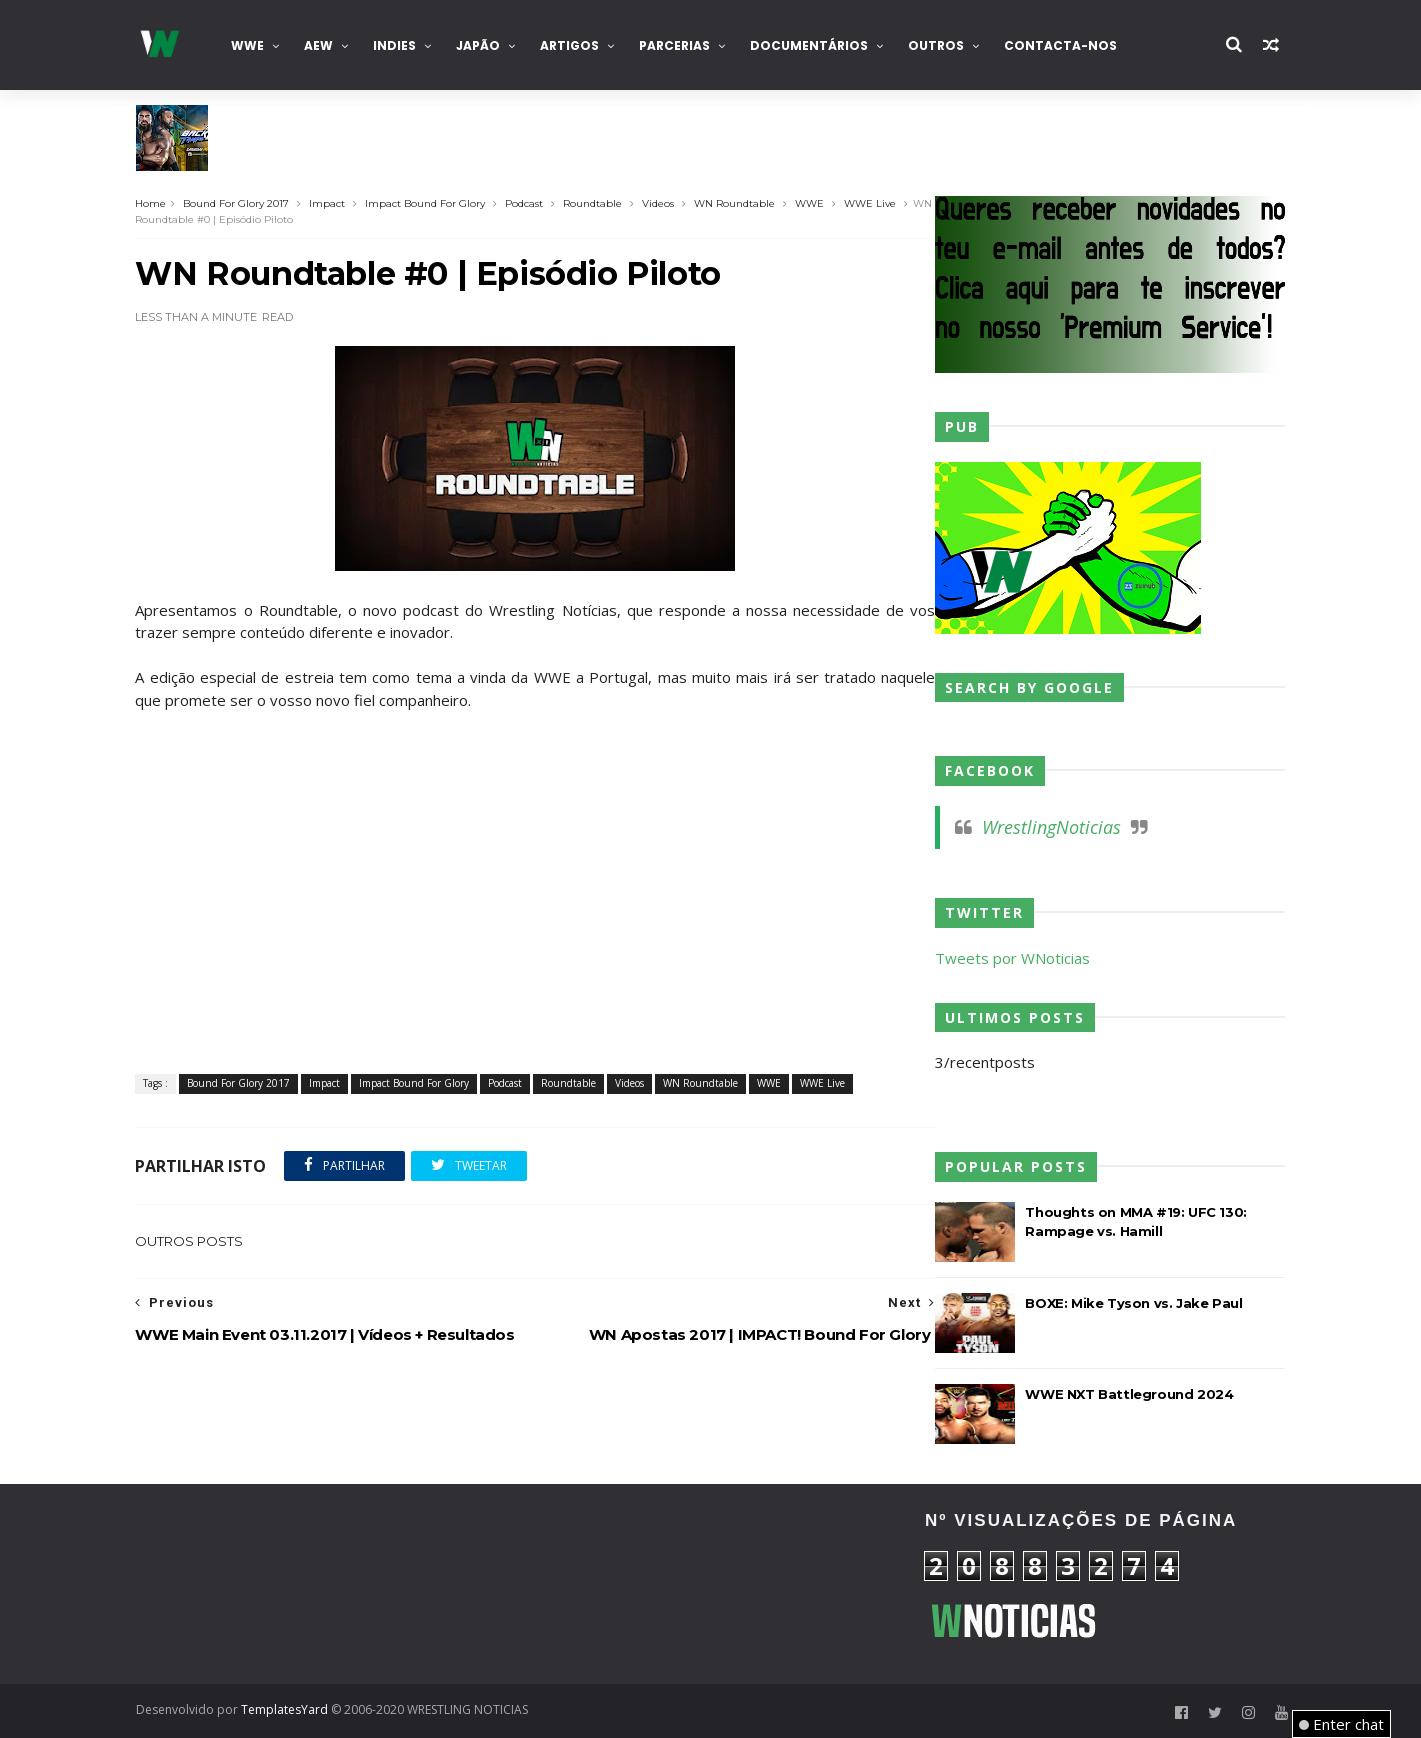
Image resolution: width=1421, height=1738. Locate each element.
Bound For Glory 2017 (237, 203)
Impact (328, 203)
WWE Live (871, 203)
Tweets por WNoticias (1013, 958)
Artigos (569, 45)
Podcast (525, 203)
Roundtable (593, 203)
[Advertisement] (316, 1584)
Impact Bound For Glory (426, 203)
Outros (936, 45)
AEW (318, 45)
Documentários (809, 45)
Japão (478, 45)
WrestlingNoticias (1052, 827)
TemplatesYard (284, 1709)
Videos (659, 203)
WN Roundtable (735, 203)
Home (151, 203)
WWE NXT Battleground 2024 (1130, 1394)
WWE (247, 45)
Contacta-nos (1060, 45)
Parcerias (674, 45)
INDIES (394, 45)
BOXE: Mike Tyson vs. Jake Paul (1134, 1303)
